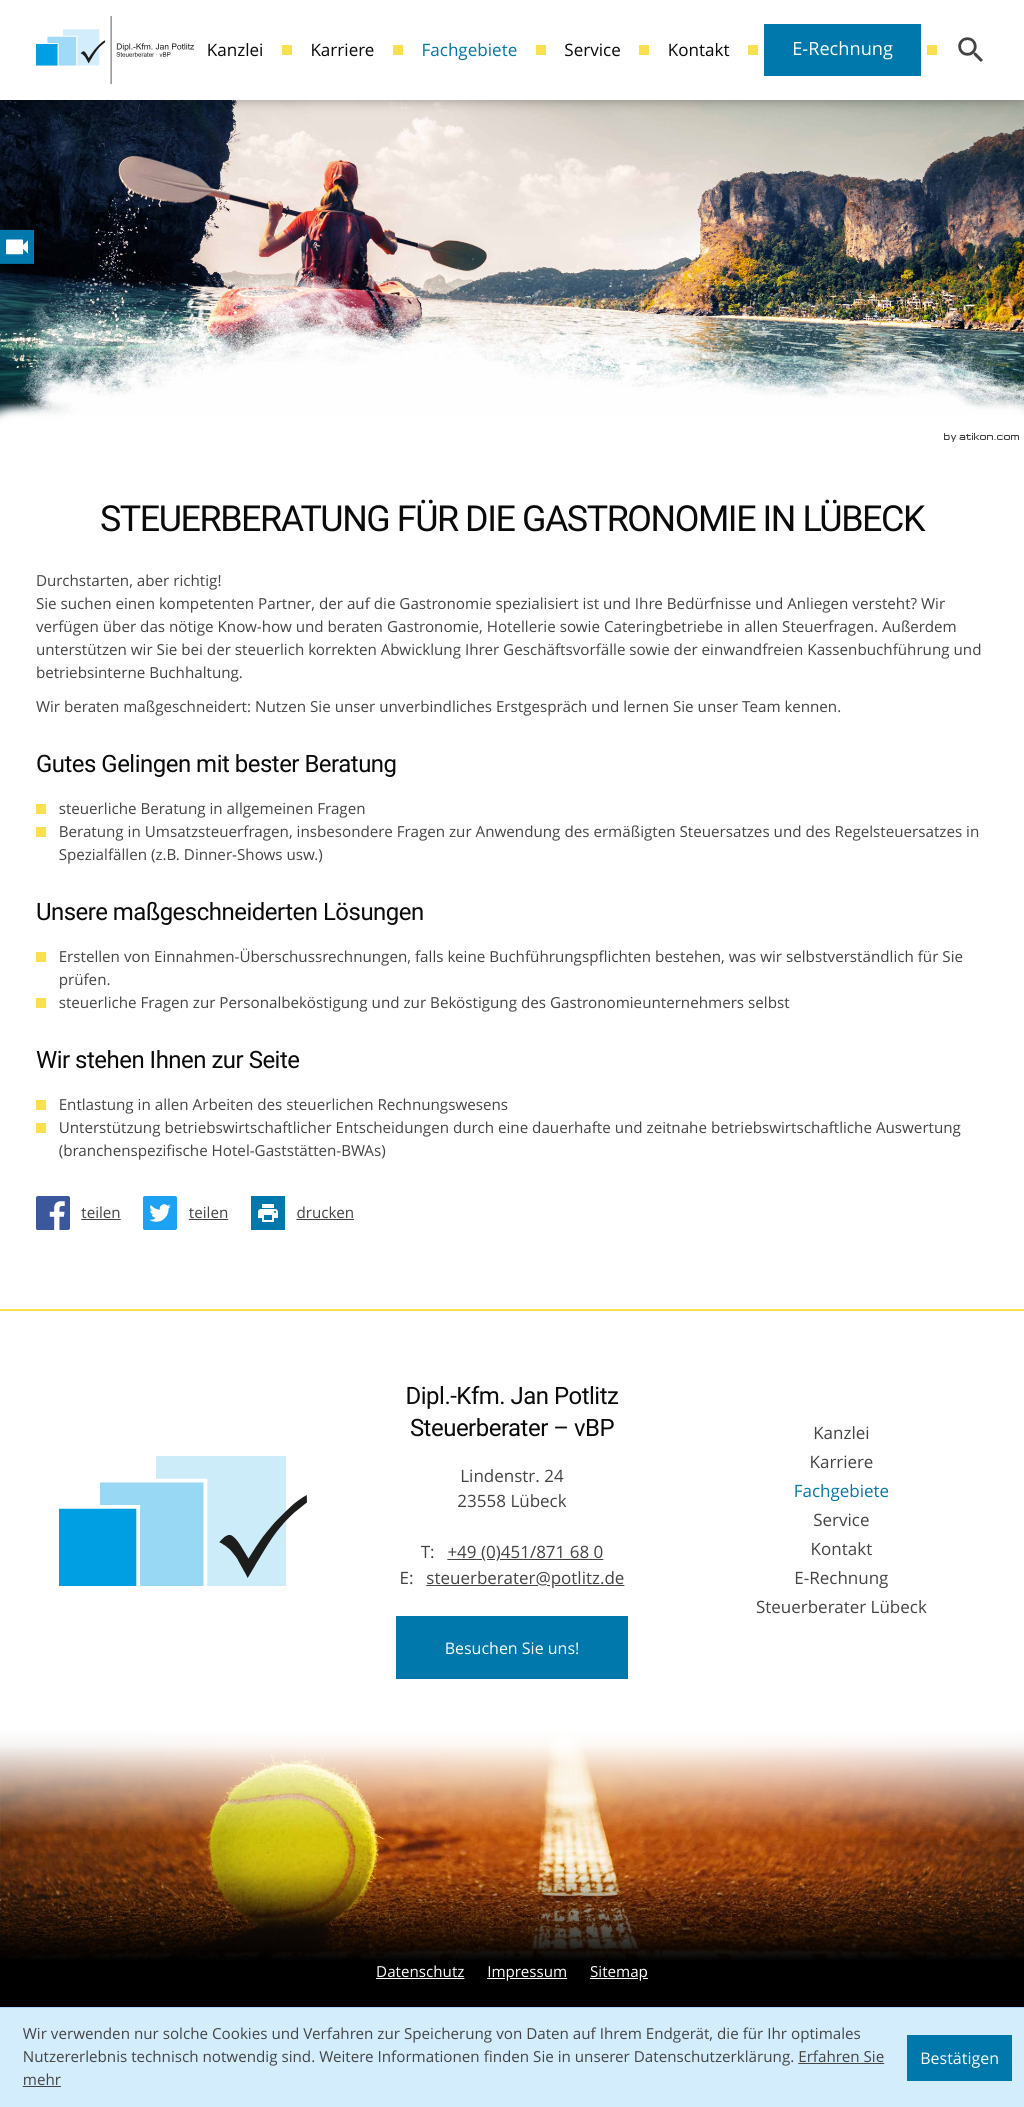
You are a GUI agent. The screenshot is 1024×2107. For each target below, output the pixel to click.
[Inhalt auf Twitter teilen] (191, 1213)
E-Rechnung (842, 49)
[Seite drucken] (308, 1213)
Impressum (527, 1972)
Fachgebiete (469, 49)
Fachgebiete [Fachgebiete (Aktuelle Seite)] (841, 1490)
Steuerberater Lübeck (841, 1606)
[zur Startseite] (115, 50)
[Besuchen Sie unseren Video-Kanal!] (17, 247)
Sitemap (619, 1972)
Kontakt (699, 49)
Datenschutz (420, 1972)
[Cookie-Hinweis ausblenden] (959, 2058)
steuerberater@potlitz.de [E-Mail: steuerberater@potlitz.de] (525, 1577)
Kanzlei (235, 49)
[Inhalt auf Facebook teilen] (84, 1213)
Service (592, 49)
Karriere (342, 49)
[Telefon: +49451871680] (525, 1552)
